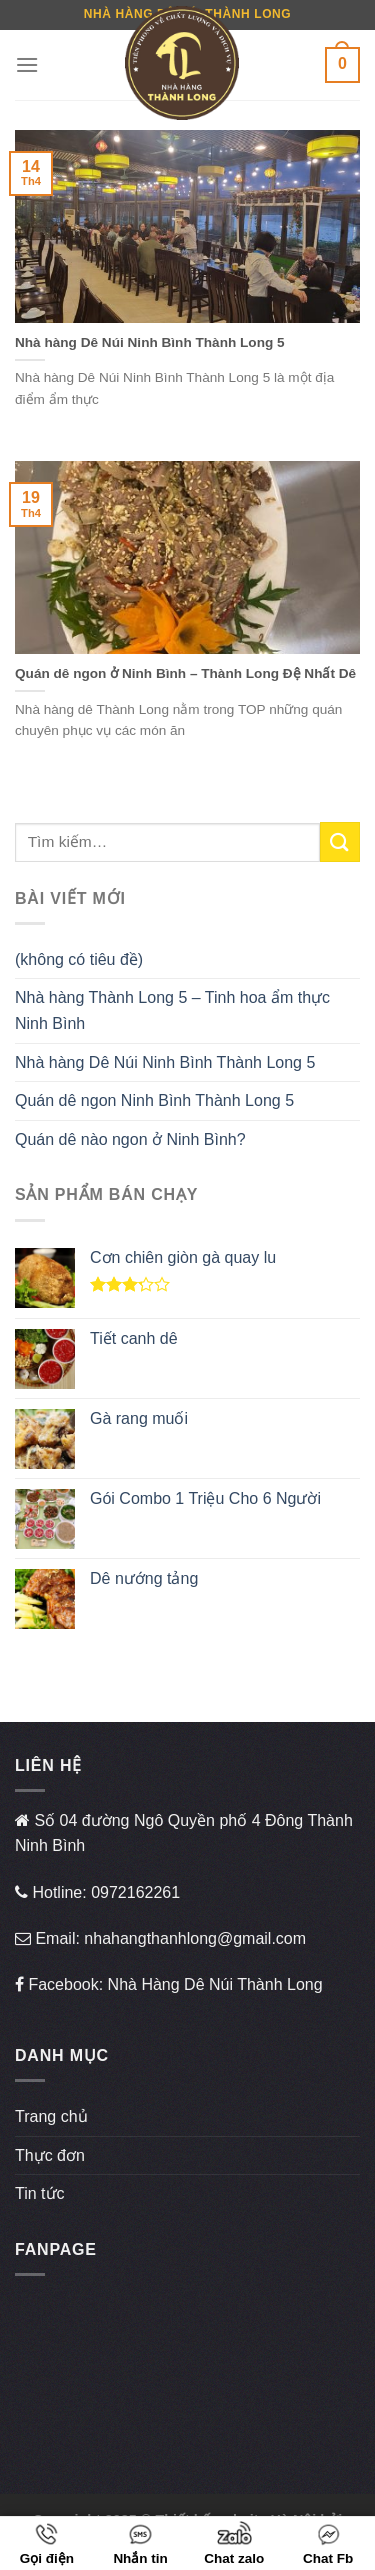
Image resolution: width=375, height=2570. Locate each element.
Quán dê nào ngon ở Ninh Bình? (130, 1139)
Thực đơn (50, 2155)
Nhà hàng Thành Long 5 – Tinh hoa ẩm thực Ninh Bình (172, 1010)
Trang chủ (51, 2116)
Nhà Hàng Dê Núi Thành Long (215, 1984)
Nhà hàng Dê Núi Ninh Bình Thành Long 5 (165, 1062)
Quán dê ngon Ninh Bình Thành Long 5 (154, 1100)
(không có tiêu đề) (79, 959)
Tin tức (40, 2193)
